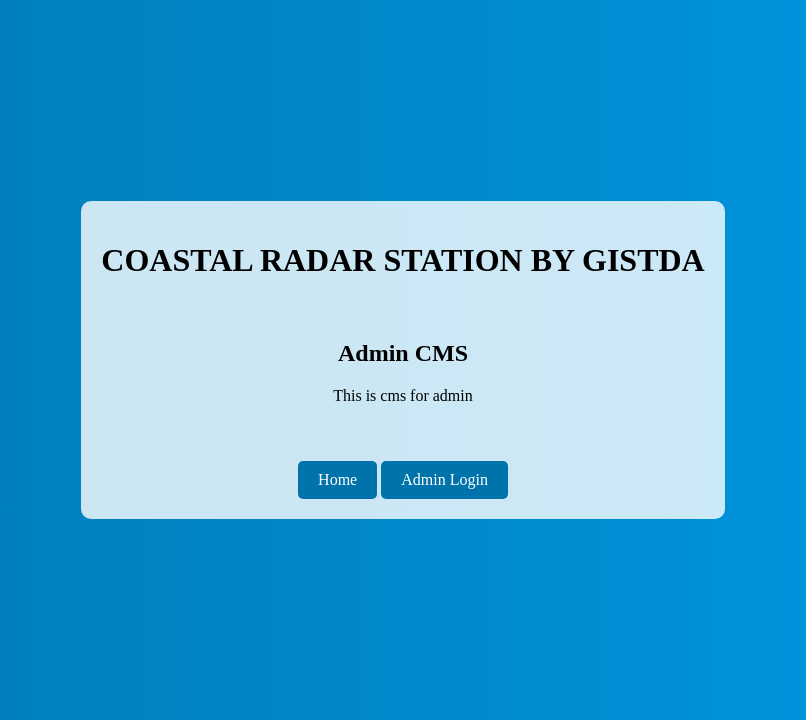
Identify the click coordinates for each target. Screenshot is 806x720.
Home (337, 479)
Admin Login (444, 479)
